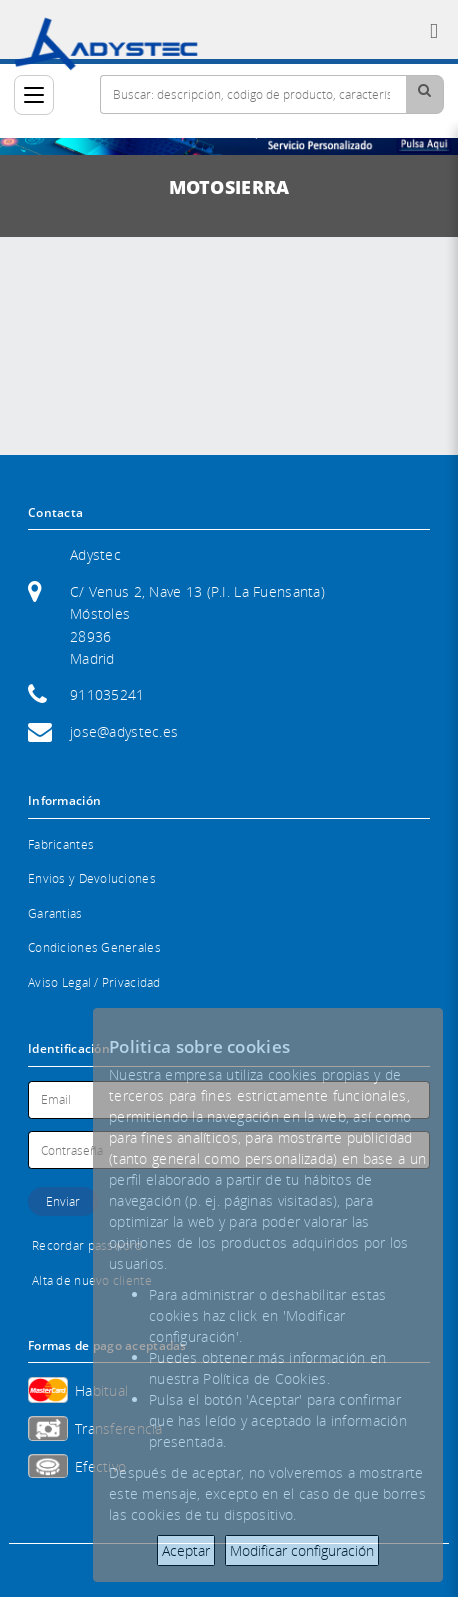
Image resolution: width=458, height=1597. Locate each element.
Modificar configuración (302, 1550)
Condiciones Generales (94, 947)
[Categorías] (34, 95)
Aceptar (186, 1550)
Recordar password (87, 1245)
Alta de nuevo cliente (92, 1280)
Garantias (55, 913)
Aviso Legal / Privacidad (94, 982)
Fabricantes (61, 844)
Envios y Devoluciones (92, 878)
